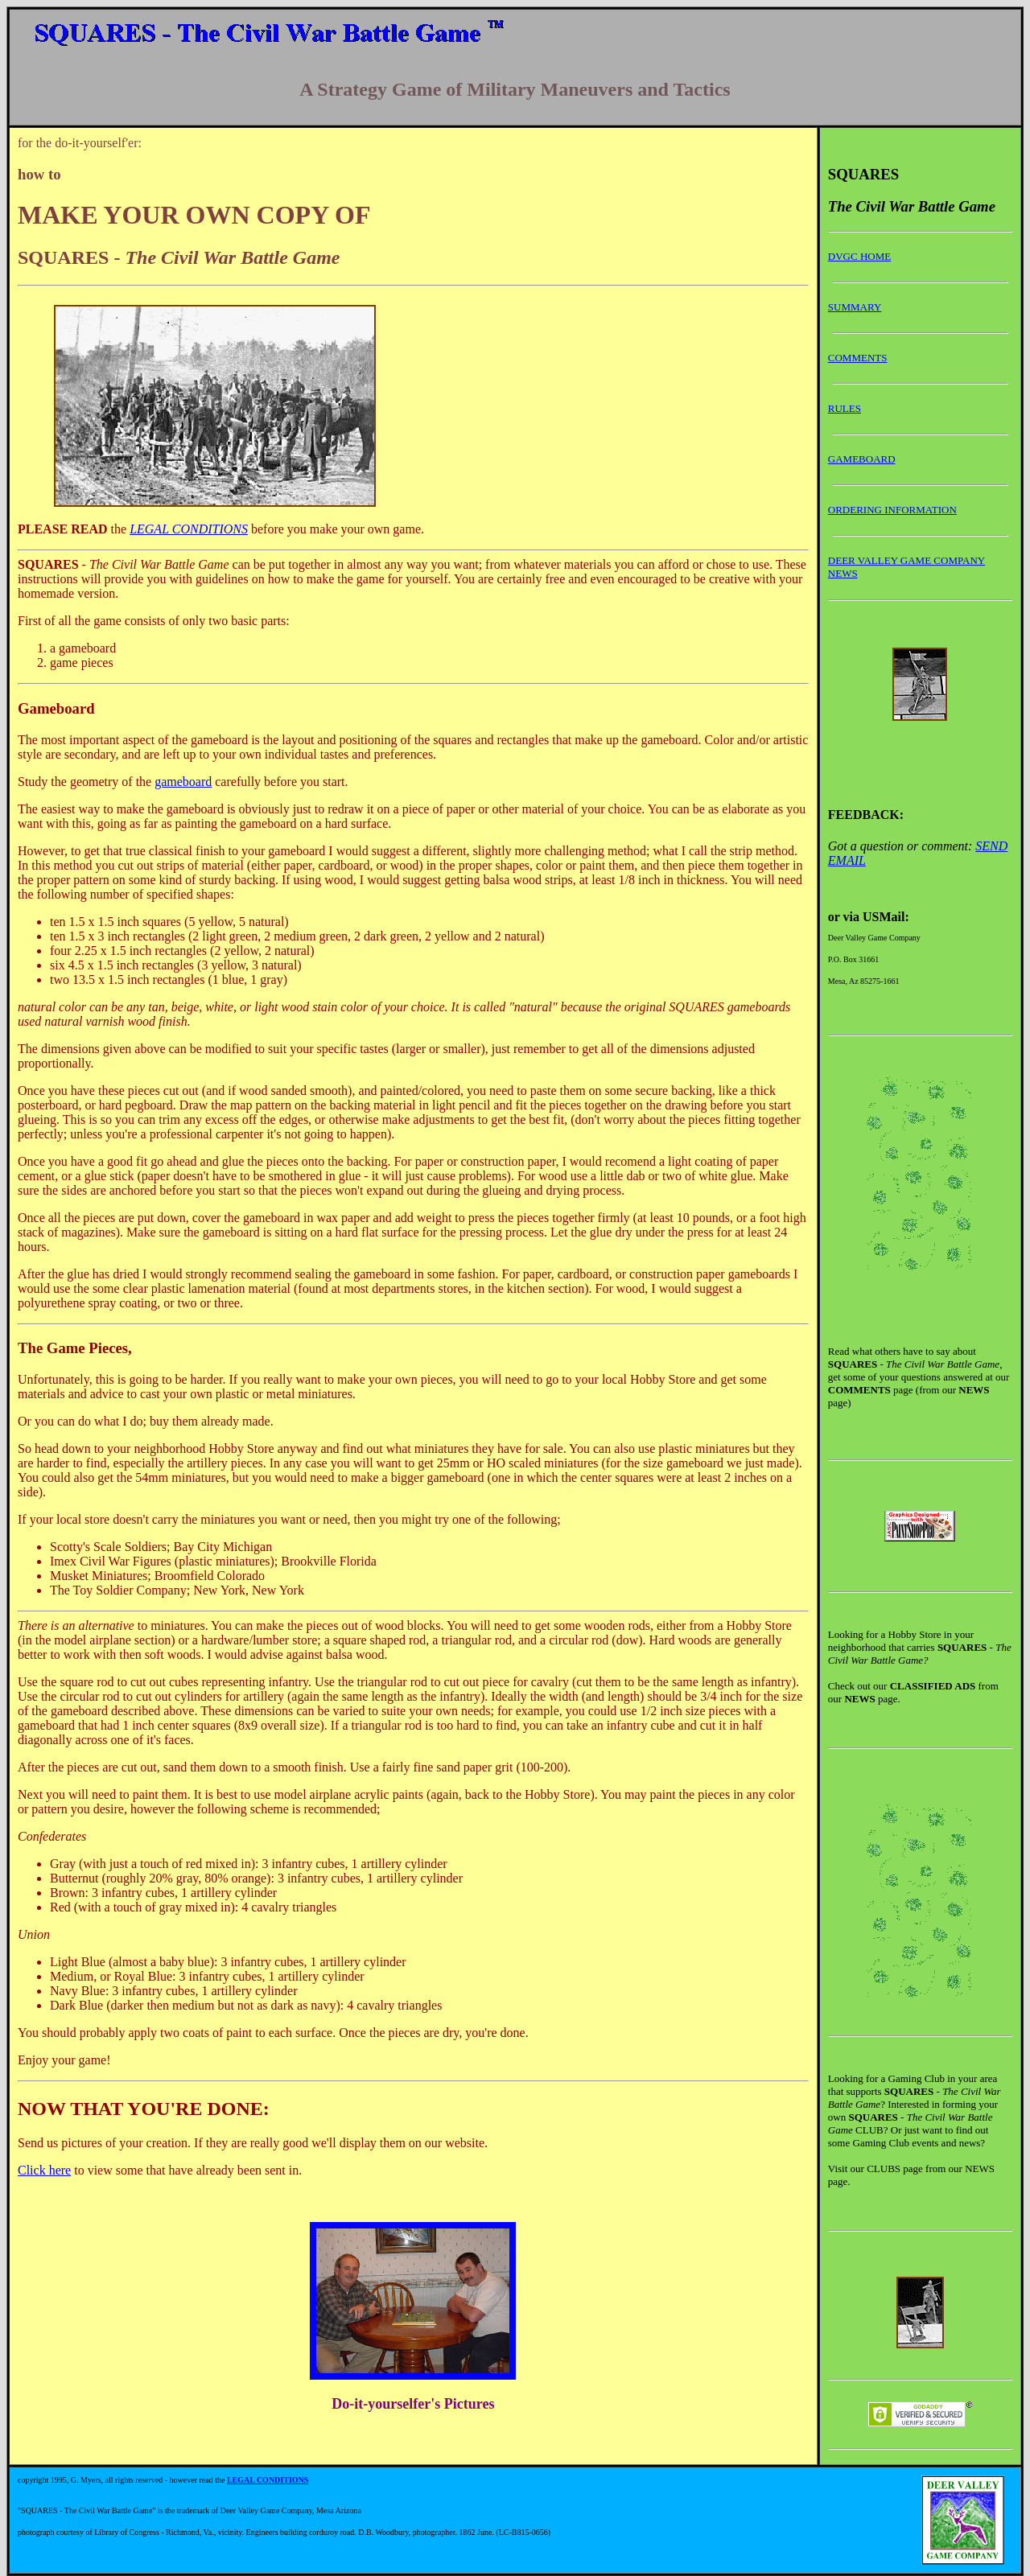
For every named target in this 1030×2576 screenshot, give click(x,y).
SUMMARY (854, 307)
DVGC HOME (859, 256)
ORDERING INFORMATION (892, 510)
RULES (844, 408)
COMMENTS (858, 358)
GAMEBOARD (862, 459)
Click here (44, 2170)
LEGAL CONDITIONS (189, 529)
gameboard (183, 781)
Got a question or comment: (902, 846)
